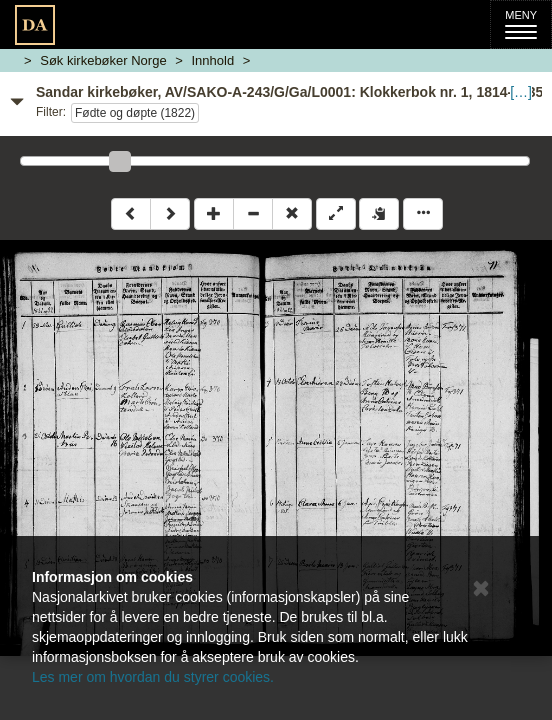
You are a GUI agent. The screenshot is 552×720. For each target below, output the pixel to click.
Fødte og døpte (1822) (135, 113)
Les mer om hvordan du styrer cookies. (153, 677)
